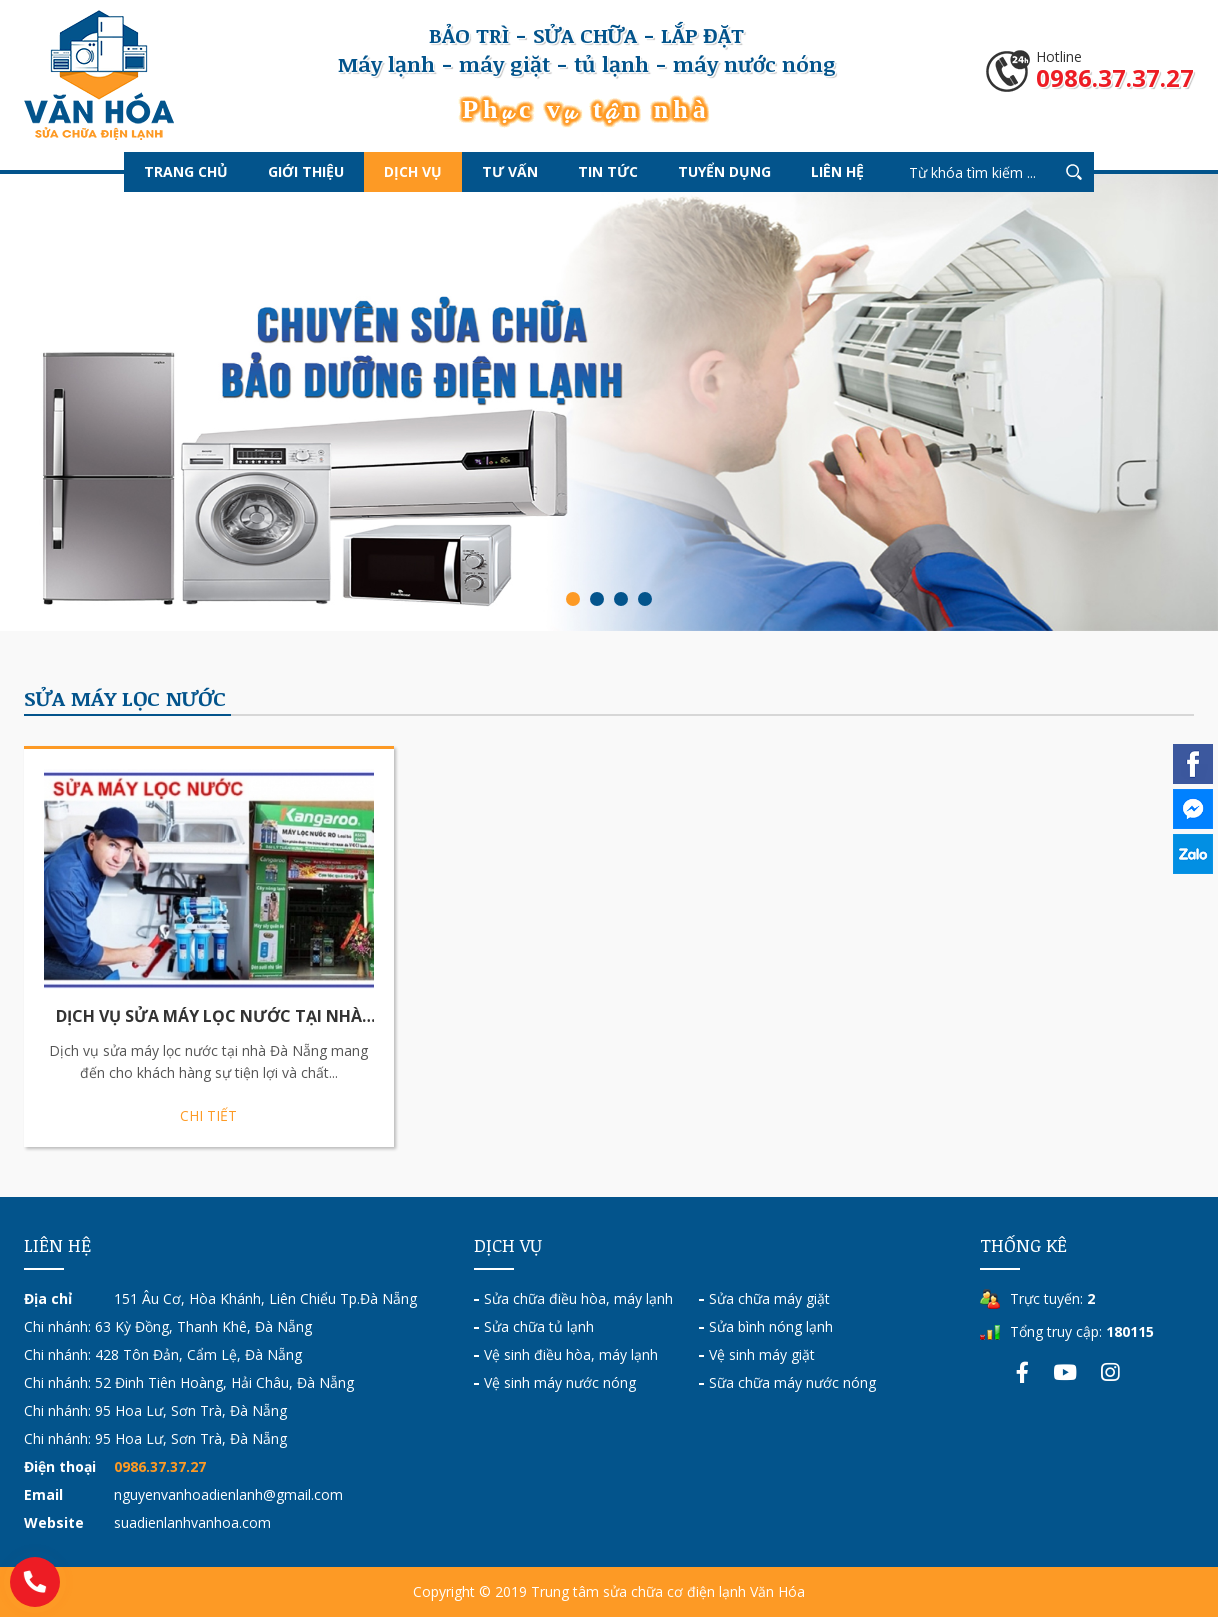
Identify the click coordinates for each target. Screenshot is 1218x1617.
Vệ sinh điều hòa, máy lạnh (571, 1354)
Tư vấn (510, 171)
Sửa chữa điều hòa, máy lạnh (578, 1298)
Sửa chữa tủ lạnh (539, 1326)
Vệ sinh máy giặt (762, 1354)
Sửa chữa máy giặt (769, 1298)
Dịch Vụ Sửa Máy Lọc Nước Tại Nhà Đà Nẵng (209, 1017)
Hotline (1115, 71)
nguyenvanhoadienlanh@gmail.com (228, 1494)
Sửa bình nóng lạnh (771, 1326)
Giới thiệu (306, 171)
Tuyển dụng (724, 171)
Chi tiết (208, 1115)
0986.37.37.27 (160, 1466)
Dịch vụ (413, 171)
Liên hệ (837, 171)
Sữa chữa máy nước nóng (792, 1382)
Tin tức (608, 171)
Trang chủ (186, 171)
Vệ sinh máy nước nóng (560, 1382)
